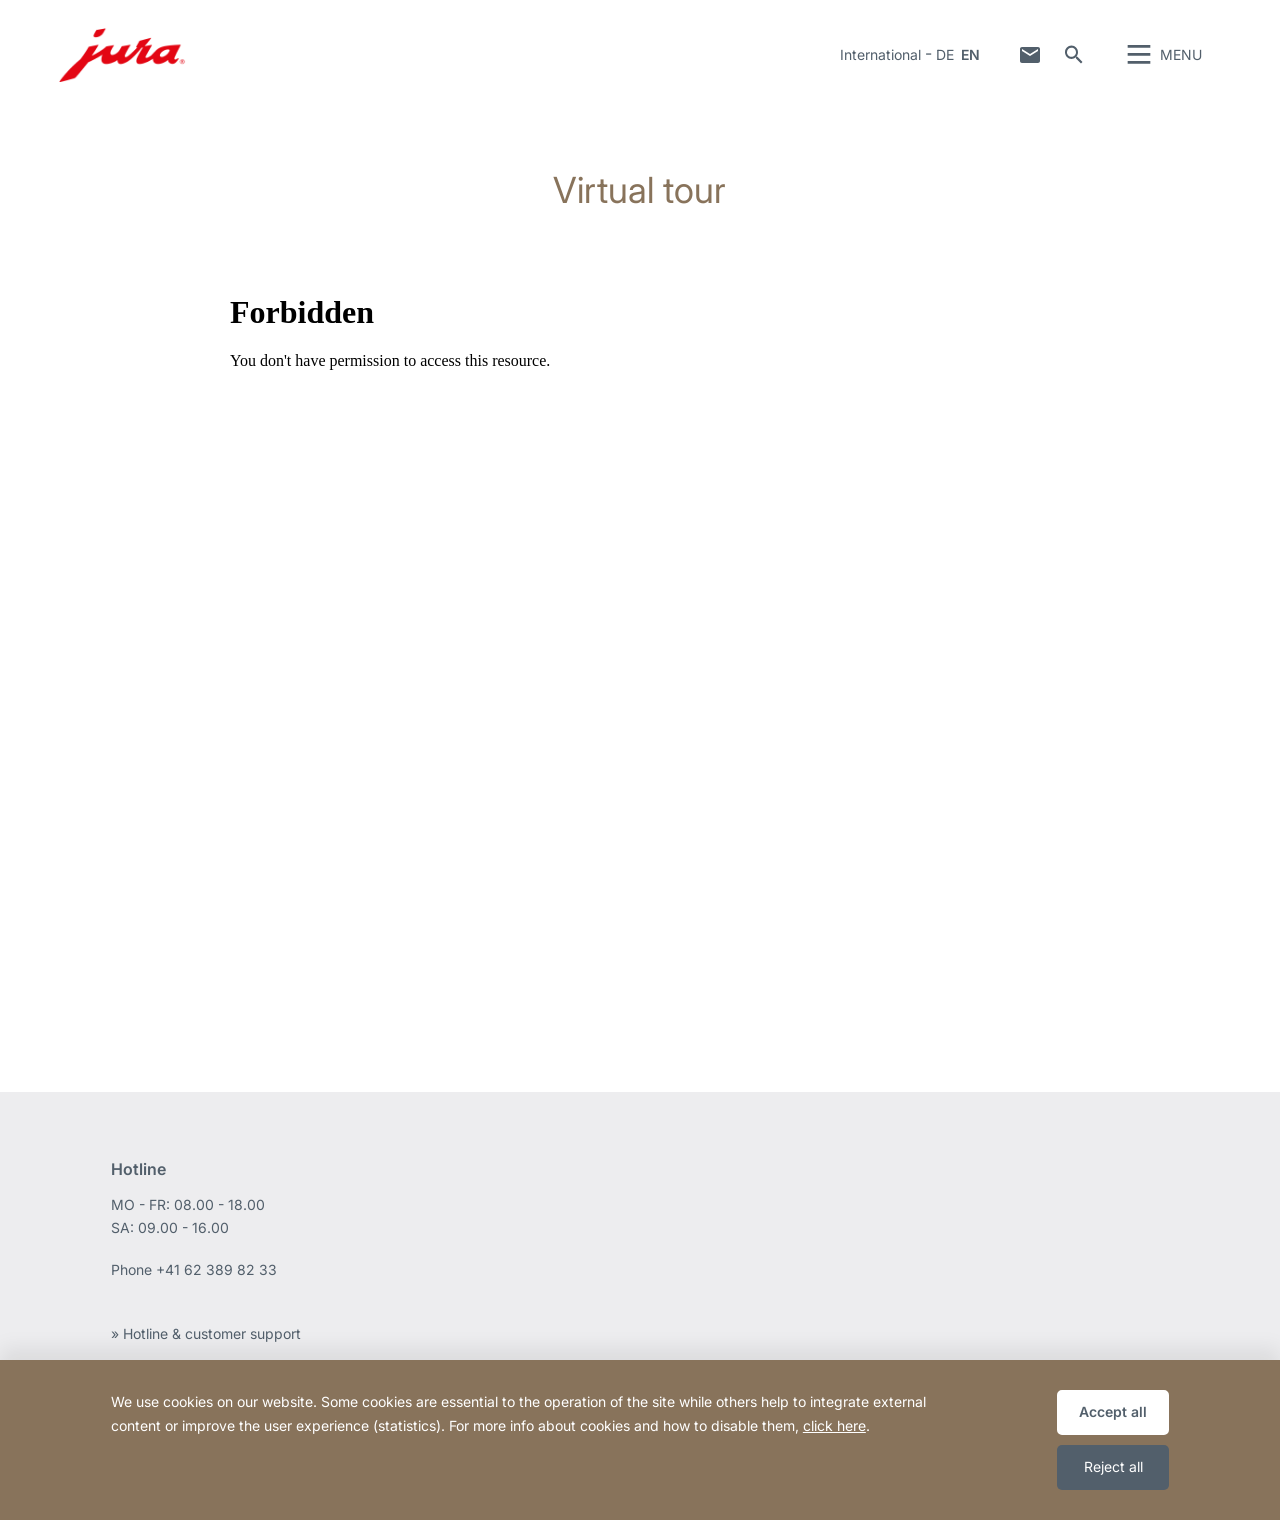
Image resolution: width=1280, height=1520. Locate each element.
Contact (1030, 55)
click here (834, 1425)
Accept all (1113, 1411)
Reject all (1113, 1466)
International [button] (880, 54)
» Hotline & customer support (206, 1333)
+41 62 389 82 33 (216, 1269)
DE (945, 54)
